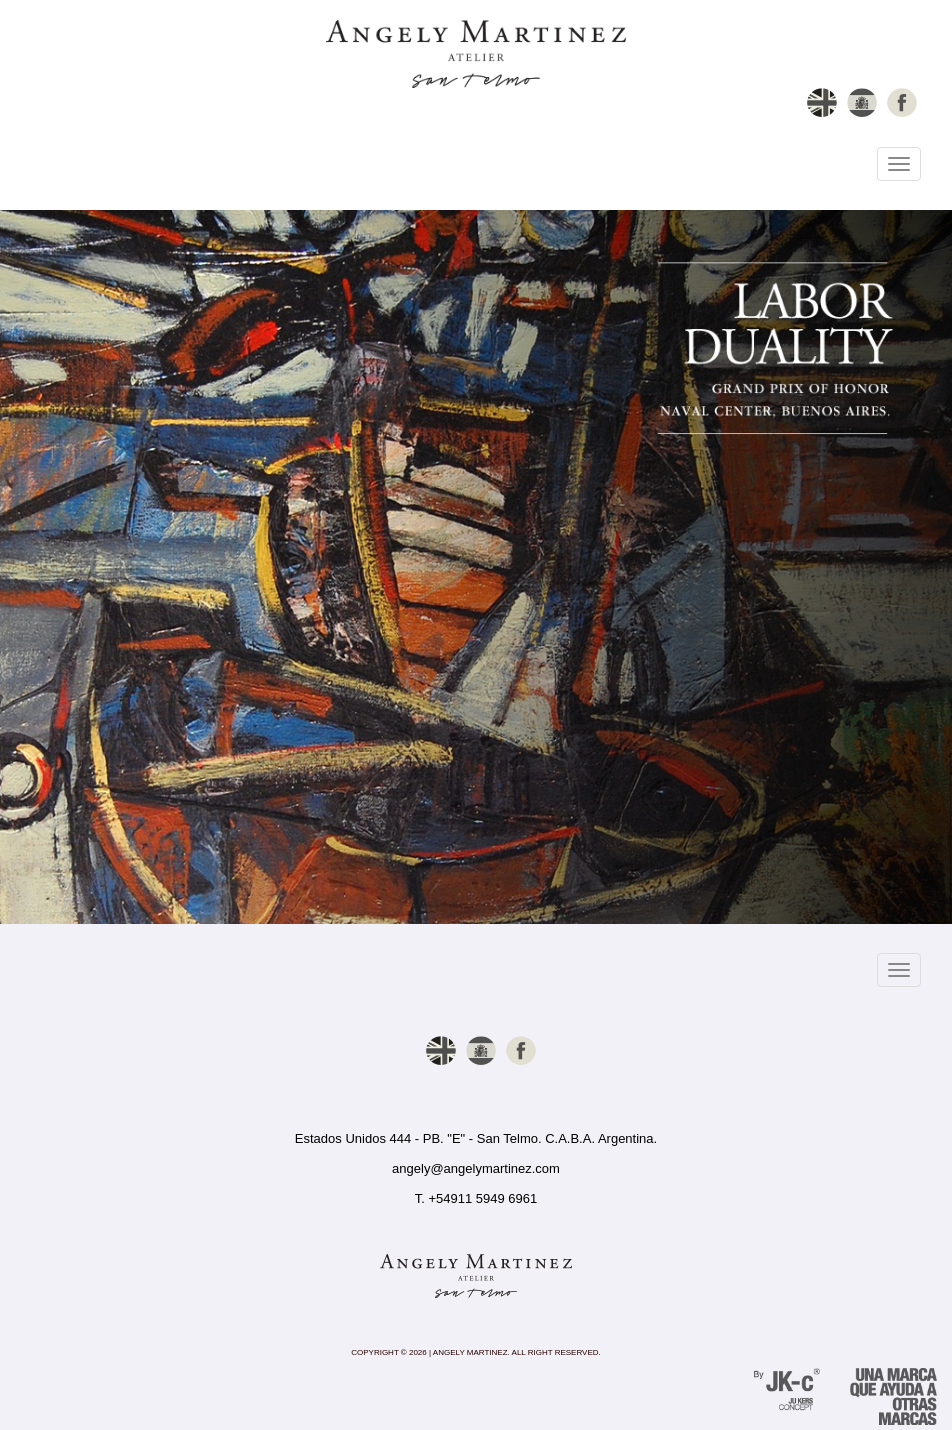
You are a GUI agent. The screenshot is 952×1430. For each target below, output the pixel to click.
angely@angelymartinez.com (476, 1168)
